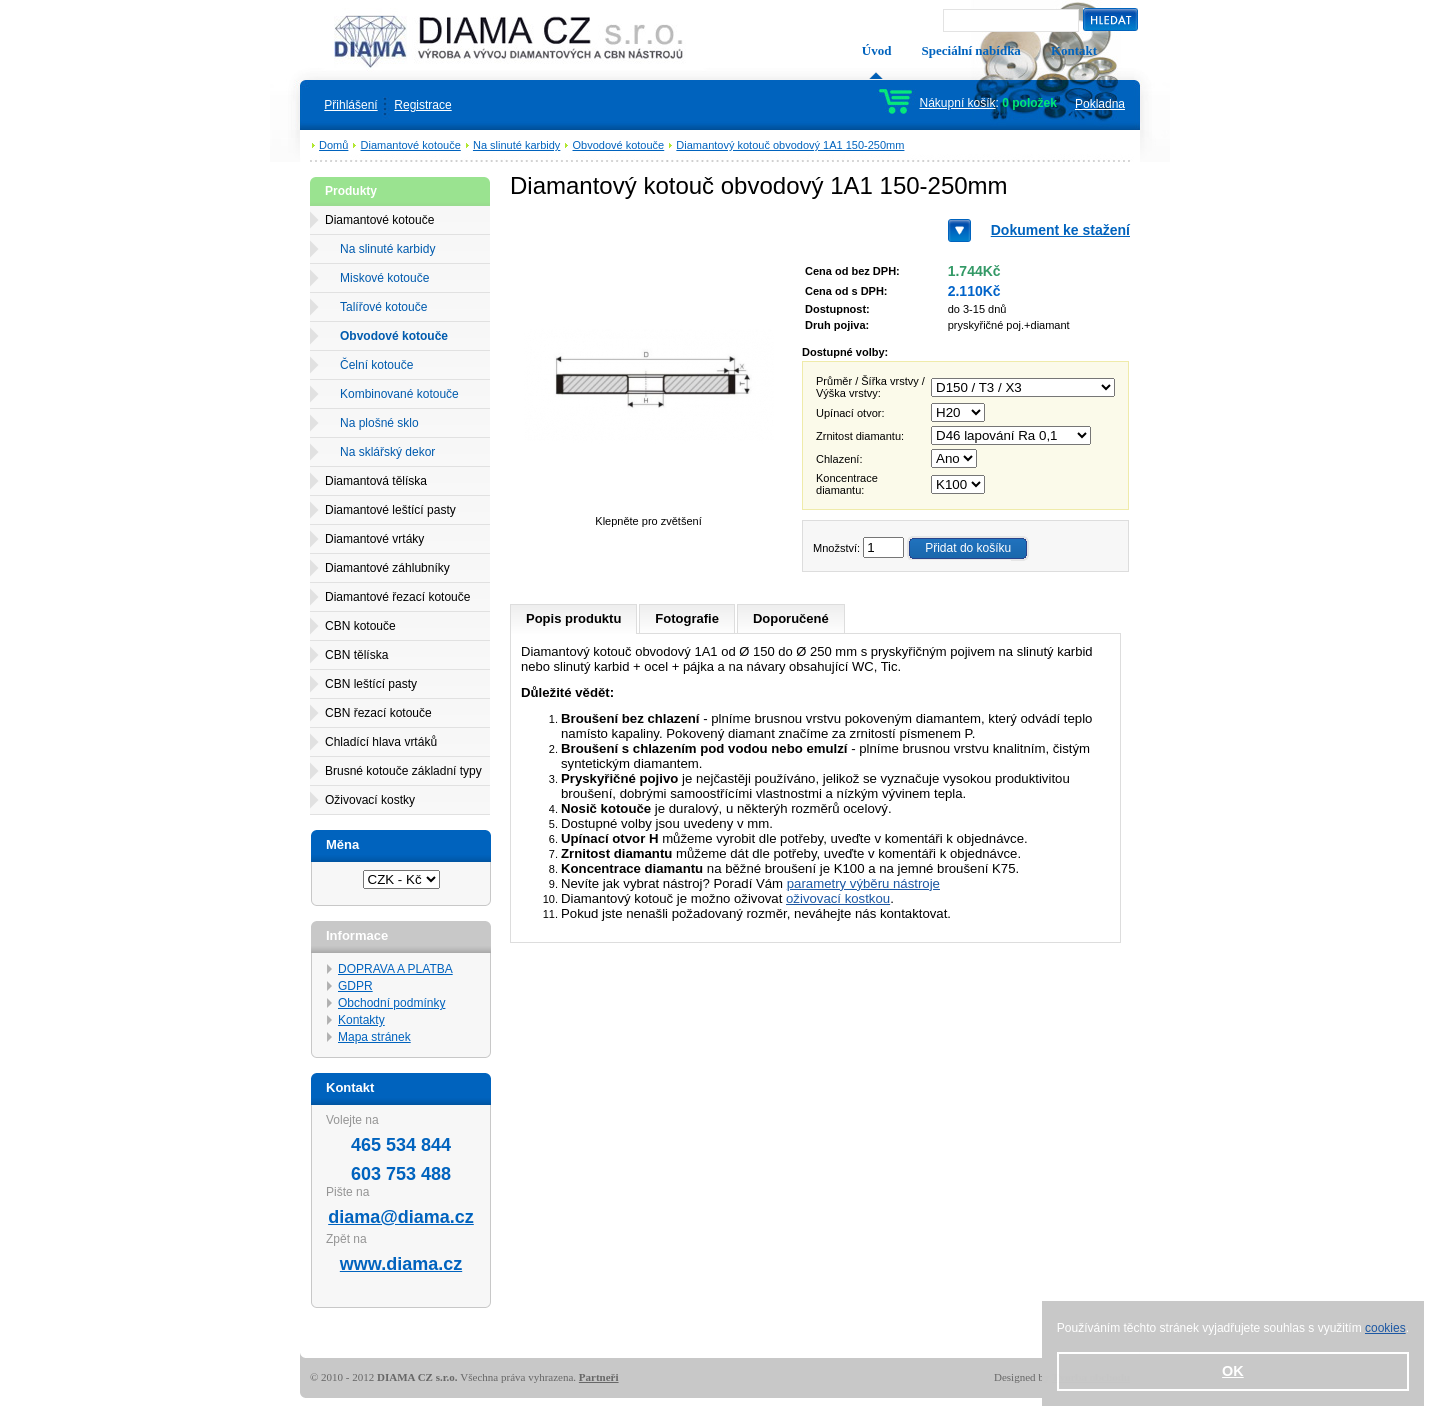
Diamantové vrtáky (374, 539)
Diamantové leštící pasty (390, 510)
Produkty (351, 191)
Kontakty (361, 1020)
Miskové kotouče (384, 278)
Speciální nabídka (971, 50)
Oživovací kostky (370, 800)
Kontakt (1074, 50)
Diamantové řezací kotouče (397, 597)
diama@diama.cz (401, 1217)
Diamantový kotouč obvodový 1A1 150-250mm (790, 145)
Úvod (877, 50)
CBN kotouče (360, 626)
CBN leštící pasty (371, 684)
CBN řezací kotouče (378, 713)
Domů (333, 145)
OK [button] (1233, 1371)
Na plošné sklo (379, 423)
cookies (1385, 1328)
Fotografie (687, 618)
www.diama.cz (401, 1264)
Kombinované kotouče (399, 394)
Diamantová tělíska (376, 481)
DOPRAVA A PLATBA (395, 969)
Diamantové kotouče (411, 145)
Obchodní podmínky (391, 1003)
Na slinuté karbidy (516, 145)
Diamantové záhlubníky (387, 568)
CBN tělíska (356, 655)
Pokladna (1100, 104)
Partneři (599, 1377)
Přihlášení (350, 105)
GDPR (355, 986)
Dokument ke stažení (1060, 230)
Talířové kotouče (383, 307)
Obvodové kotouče (619, 145)
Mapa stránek (374, 1037)
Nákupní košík (958, 103)
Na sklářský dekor (387, 452)
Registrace (422, 105)
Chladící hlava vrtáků (381, 742)
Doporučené (791, 618)
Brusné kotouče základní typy (403, 771)
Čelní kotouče (376, 365)
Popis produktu (573, 618)
